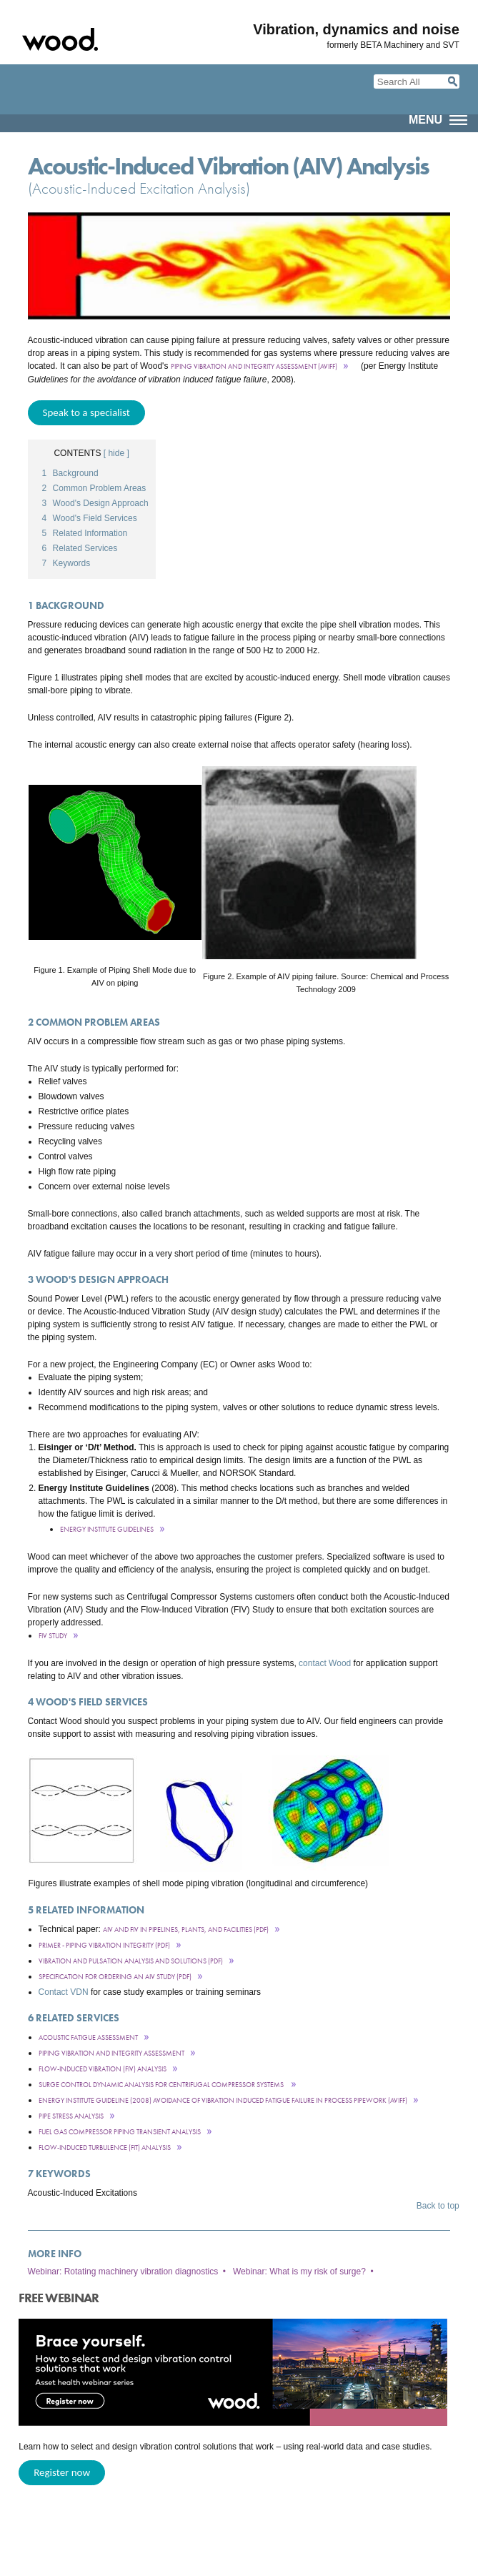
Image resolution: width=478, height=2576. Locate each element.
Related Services (80, 548)
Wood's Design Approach (95, 503)
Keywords (66, 563)
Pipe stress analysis (71, 2116)
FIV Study (53, 1635)
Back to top (438, 2206)
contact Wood (325, 1663)
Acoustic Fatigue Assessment (88, 2037)
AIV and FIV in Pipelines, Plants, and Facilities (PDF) (186, 1929)
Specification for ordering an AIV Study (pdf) (115, 1976)
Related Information (85, 533)
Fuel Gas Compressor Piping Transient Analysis (120, 2131)
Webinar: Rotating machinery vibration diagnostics (123, 2272)
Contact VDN (64, 1992)
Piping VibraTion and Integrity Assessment (111, 2053)
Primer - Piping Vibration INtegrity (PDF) (104, 1945)
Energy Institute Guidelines (107, 1529)
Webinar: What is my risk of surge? (299, 2272)
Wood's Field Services (89, 518)
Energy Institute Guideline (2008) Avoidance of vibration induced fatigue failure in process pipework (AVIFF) (223, 2100)
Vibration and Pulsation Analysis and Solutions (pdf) (131, 1961)
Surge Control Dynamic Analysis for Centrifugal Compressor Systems (162, 2084)
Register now (62, 2472)
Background (70, 473)
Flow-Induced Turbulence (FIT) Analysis (105, 2147)
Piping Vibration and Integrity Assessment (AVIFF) (254, 366)
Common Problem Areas (94, 488)
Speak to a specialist (86, 412)
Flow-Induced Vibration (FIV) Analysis (102, 2069)
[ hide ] (116, 453)
